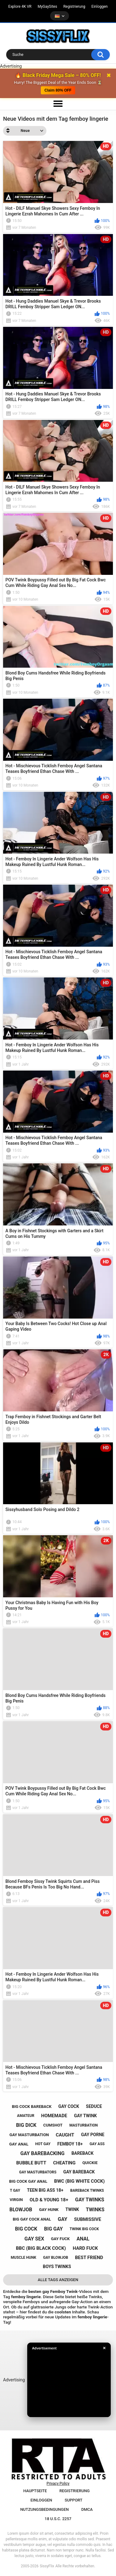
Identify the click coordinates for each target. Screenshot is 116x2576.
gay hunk (48, 2209)
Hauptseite (35, 2490)
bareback (82, 2153)
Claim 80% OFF (58, 90)
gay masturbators (38, 2172)
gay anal (18, 2144)
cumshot (52, 2125)
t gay (15, 2190)
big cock (26, 2229)
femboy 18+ (70, 2143)
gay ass (97, 2144)
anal (82, 2239)
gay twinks (89, 2200)
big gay (53, 2229)
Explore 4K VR (20, 6)
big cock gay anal (28, 2181)
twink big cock (84, 2229)
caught (65, 2135)
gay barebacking (42, 2153)
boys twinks (57, 2266)
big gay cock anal (32, 2219)
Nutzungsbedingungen (44, 2509)
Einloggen (100, 6)
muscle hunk (23, 2257)
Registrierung (74, 6)
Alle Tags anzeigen (58, 2279)
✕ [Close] (104, 2348)
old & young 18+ (49, 2200)
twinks (95, 2210)
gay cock (68, 2106)
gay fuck (60, 2238)
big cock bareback (31, 2106)
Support (74, 2500)
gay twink (85, 2115)
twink (72, 2209)
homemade (54, 2115)
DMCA (87, 2509)
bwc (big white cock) (79, 2181)
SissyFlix (47, 2566)
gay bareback (79, 2171)
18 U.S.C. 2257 (58, 2518)
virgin (16, 2199)
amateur (25, 2116)
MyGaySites (47, 6)
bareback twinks (87, 2190)
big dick (26, 2125)
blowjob (20, 2210)
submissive (87, 2219)
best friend (89, 2257)
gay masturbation (29, 2134)
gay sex (34, 2239)
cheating (64, 2163)
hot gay (42, 2144)
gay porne (93, 2134)
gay (62, 2219)
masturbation (83, 2125)
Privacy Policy (58, 2483)
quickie (89, 2162)
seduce (94, 2106)
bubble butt (31, 2163)
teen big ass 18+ (45, 2190)
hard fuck (85, 2248)
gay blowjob (55, 2257)
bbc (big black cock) (41, 2248)
